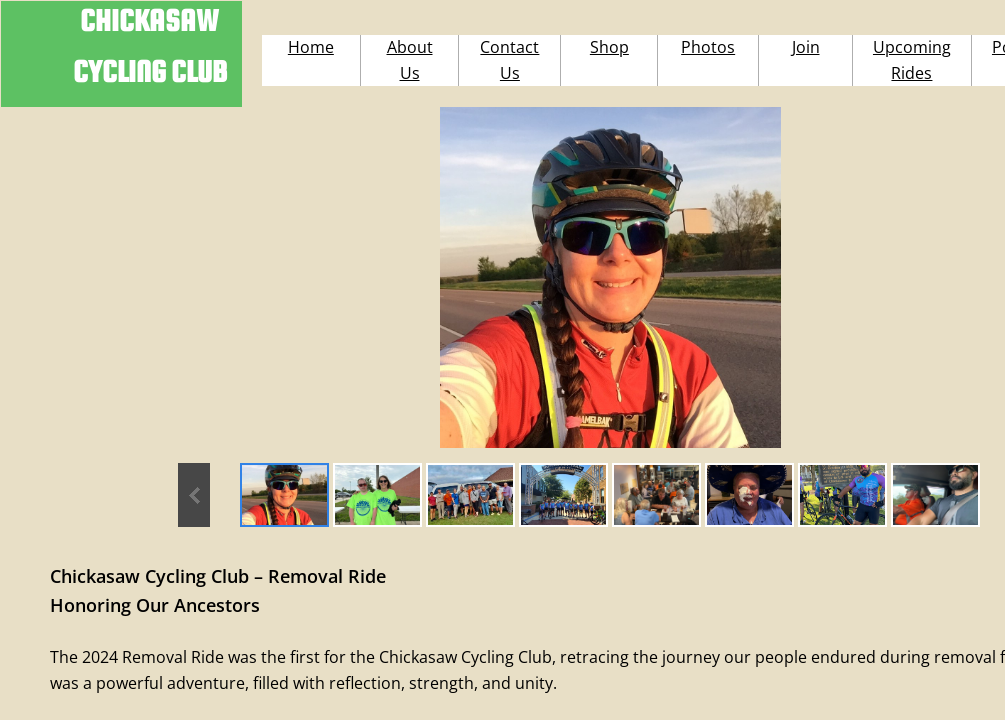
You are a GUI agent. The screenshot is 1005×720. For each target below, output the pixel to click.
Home (311, 47)
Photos (708, 47)
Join (806, 47)
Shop (609, 47)
